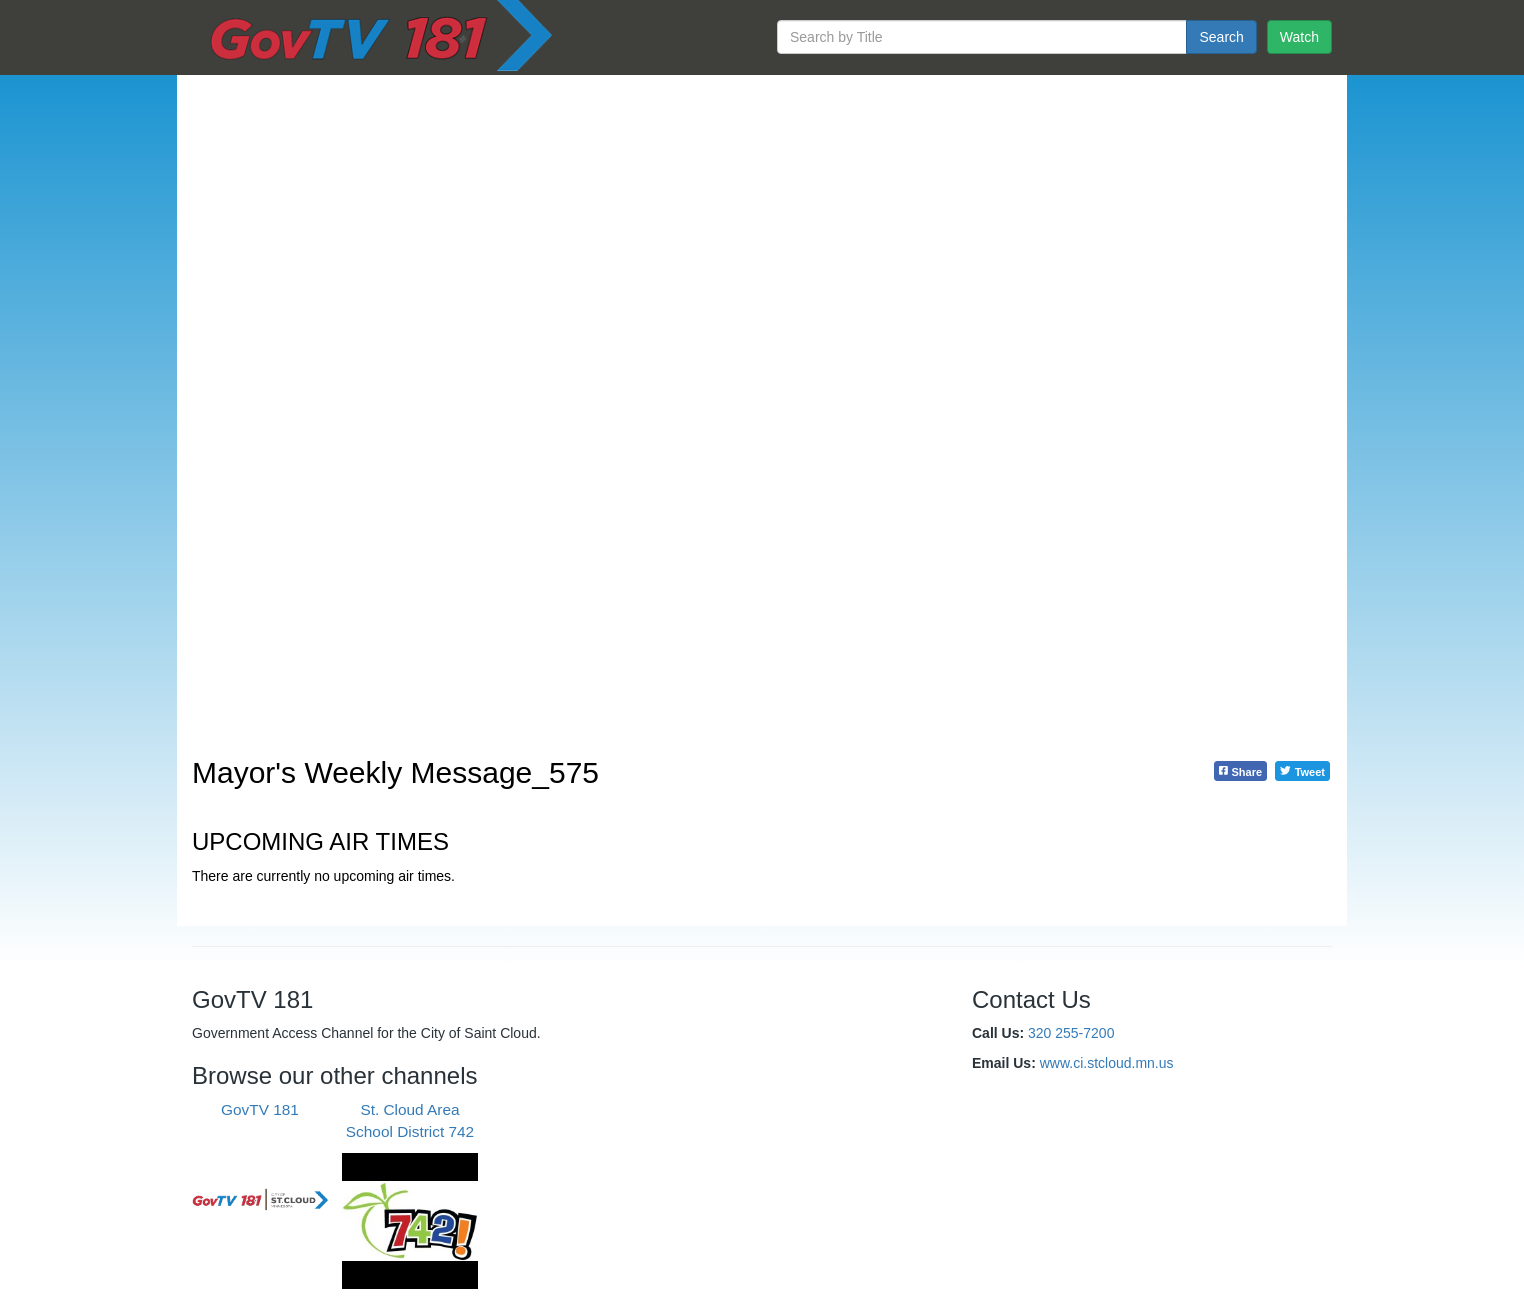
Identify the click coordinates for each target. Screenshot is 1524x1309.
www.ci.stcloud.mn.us (1107, 1063)
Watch (1299, 37)
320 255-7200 (1071, 1033)
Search (1221, 37)
